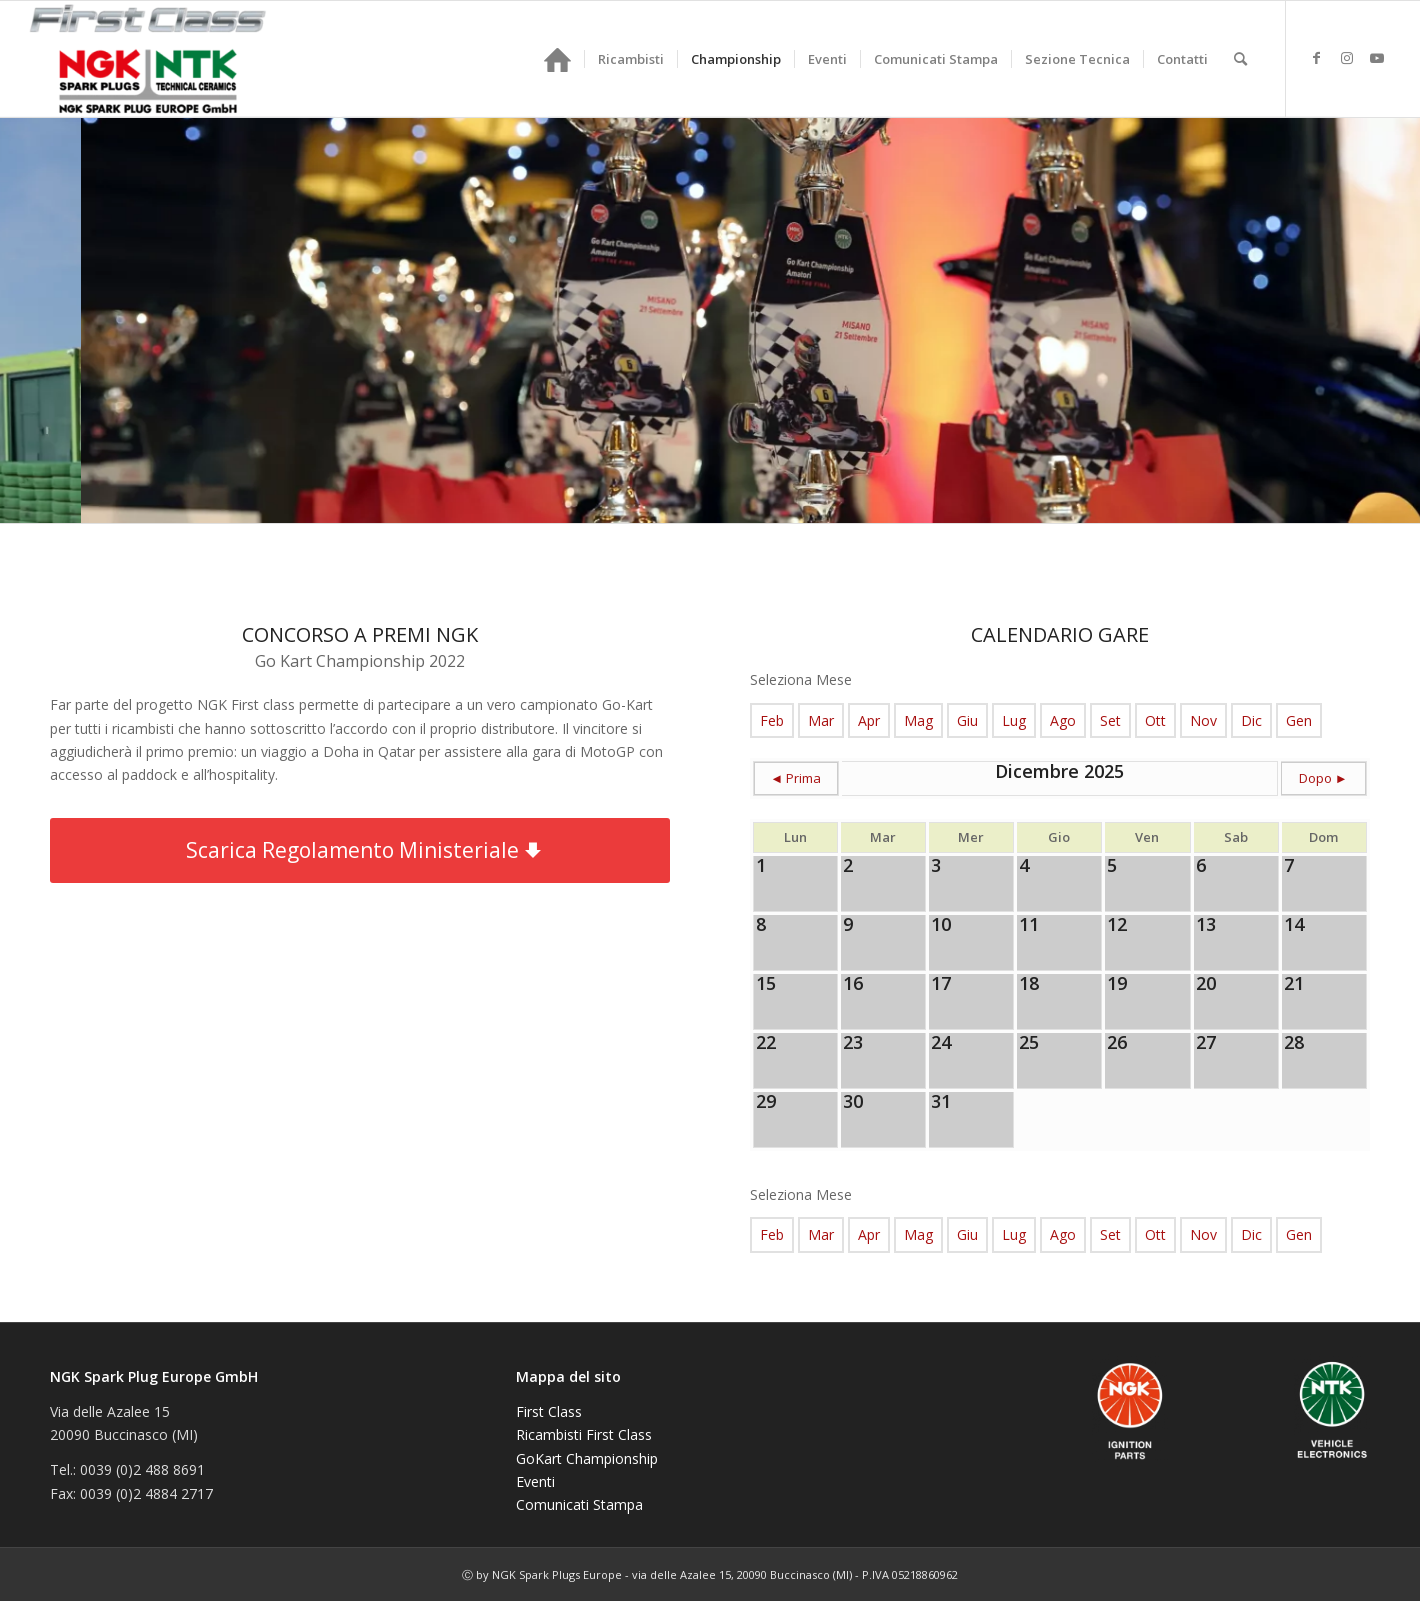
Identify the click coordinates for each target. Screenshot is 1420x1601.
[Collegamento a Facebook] (1317, 58)
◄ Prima (795, 778)
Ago (1063, 720)
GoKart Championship (587, 1458)
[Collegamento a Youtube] (1377, 58)
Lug (1014, 720)
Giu (967, 720)
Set (1110, 720)
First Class (549, 1411)
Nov (1203, 720)
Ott (1155, 720)
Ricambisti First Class (584, 1434)
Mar (821, 720)
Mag (918, 720)
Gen (1299, 720)
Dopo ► (1323, 778)
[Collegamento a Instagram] (1347, 58)
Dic (1251, 720)
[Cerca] (1240, 59)
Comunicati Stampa (579, 1504)
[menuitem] (557, 59)
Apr (869, 720)
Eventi (535, 1481)
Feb (772, 720)
